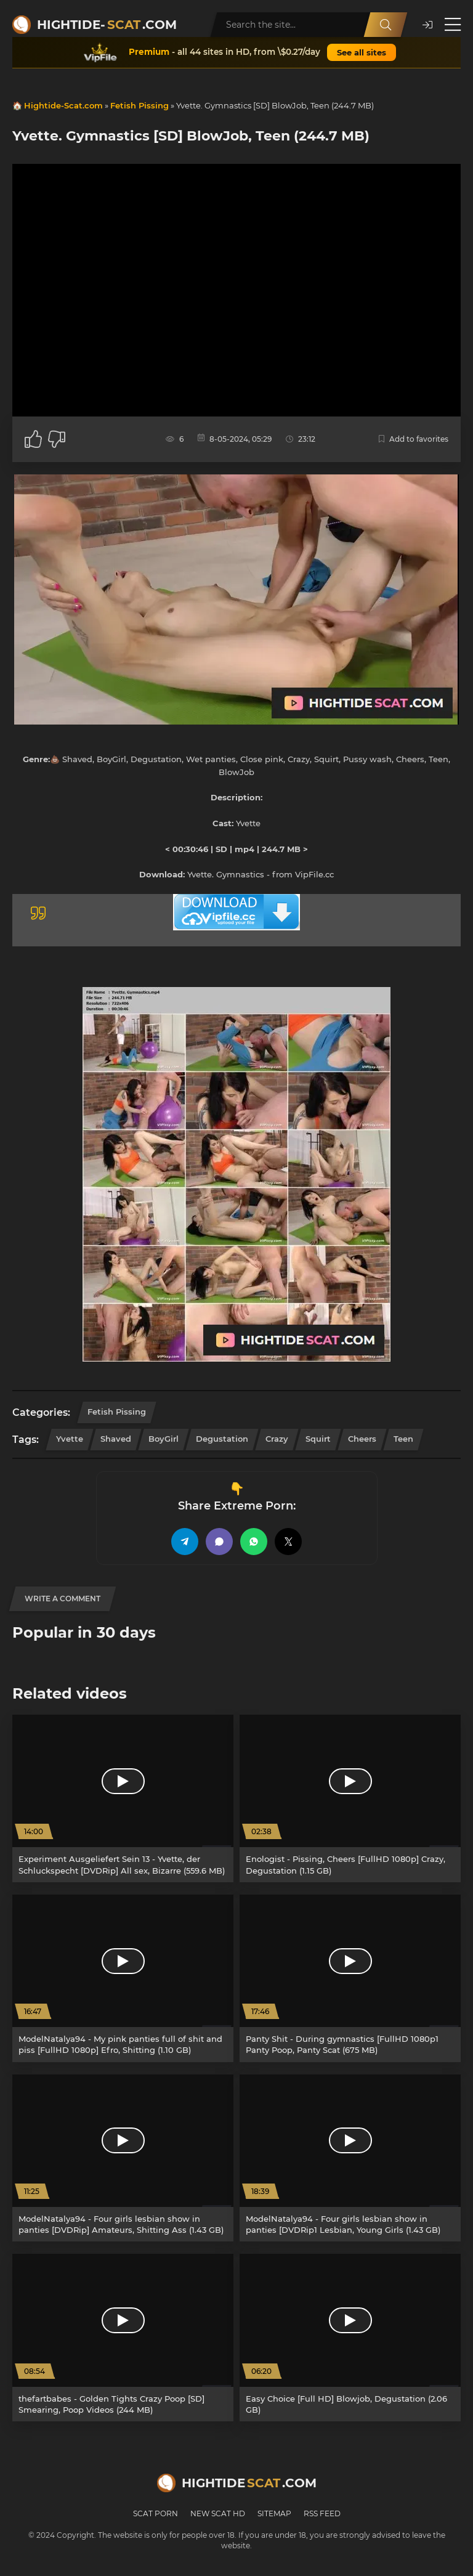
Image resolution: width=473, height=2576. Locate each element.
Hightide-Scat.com (63, 105)
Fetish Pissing (139, 105)
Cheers (362, 1439)
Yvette (69, 1439)
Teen (403, 1439)
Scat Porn (155, 2513)
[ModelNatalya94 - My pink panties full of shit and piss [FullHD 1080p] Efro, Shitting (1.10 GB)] (122, 1978)
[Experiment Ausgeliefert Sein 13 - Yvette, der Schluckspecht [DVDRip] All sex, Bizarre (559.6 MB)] (122, 1798)
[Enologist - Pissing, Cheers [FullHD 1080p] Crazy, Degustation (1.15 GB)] (350, 1798)
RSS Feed (322, 2513)
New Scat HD (217, 2513)
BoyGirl (163, 1439)
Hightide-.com (107, 24)
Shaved (115, 1439)
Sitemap (274, 2513)
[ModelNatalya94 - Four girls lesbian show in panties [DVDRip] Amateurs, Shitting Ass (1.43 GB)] (122, 2158)
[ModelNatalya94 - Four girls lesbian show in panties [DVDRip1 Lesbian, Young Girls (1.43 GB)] (350, 2158)
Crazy (276, 1439)
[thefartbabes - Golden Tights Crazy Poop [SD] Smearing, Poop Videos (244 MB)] (122, 2337)
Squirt (318, 1439)
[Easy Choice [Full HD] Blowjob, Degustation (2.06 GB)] (350, 2337)
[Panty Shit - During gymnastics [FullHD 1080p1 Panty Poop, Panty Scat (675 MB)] (350, 1978)
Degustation (222, 1439)
